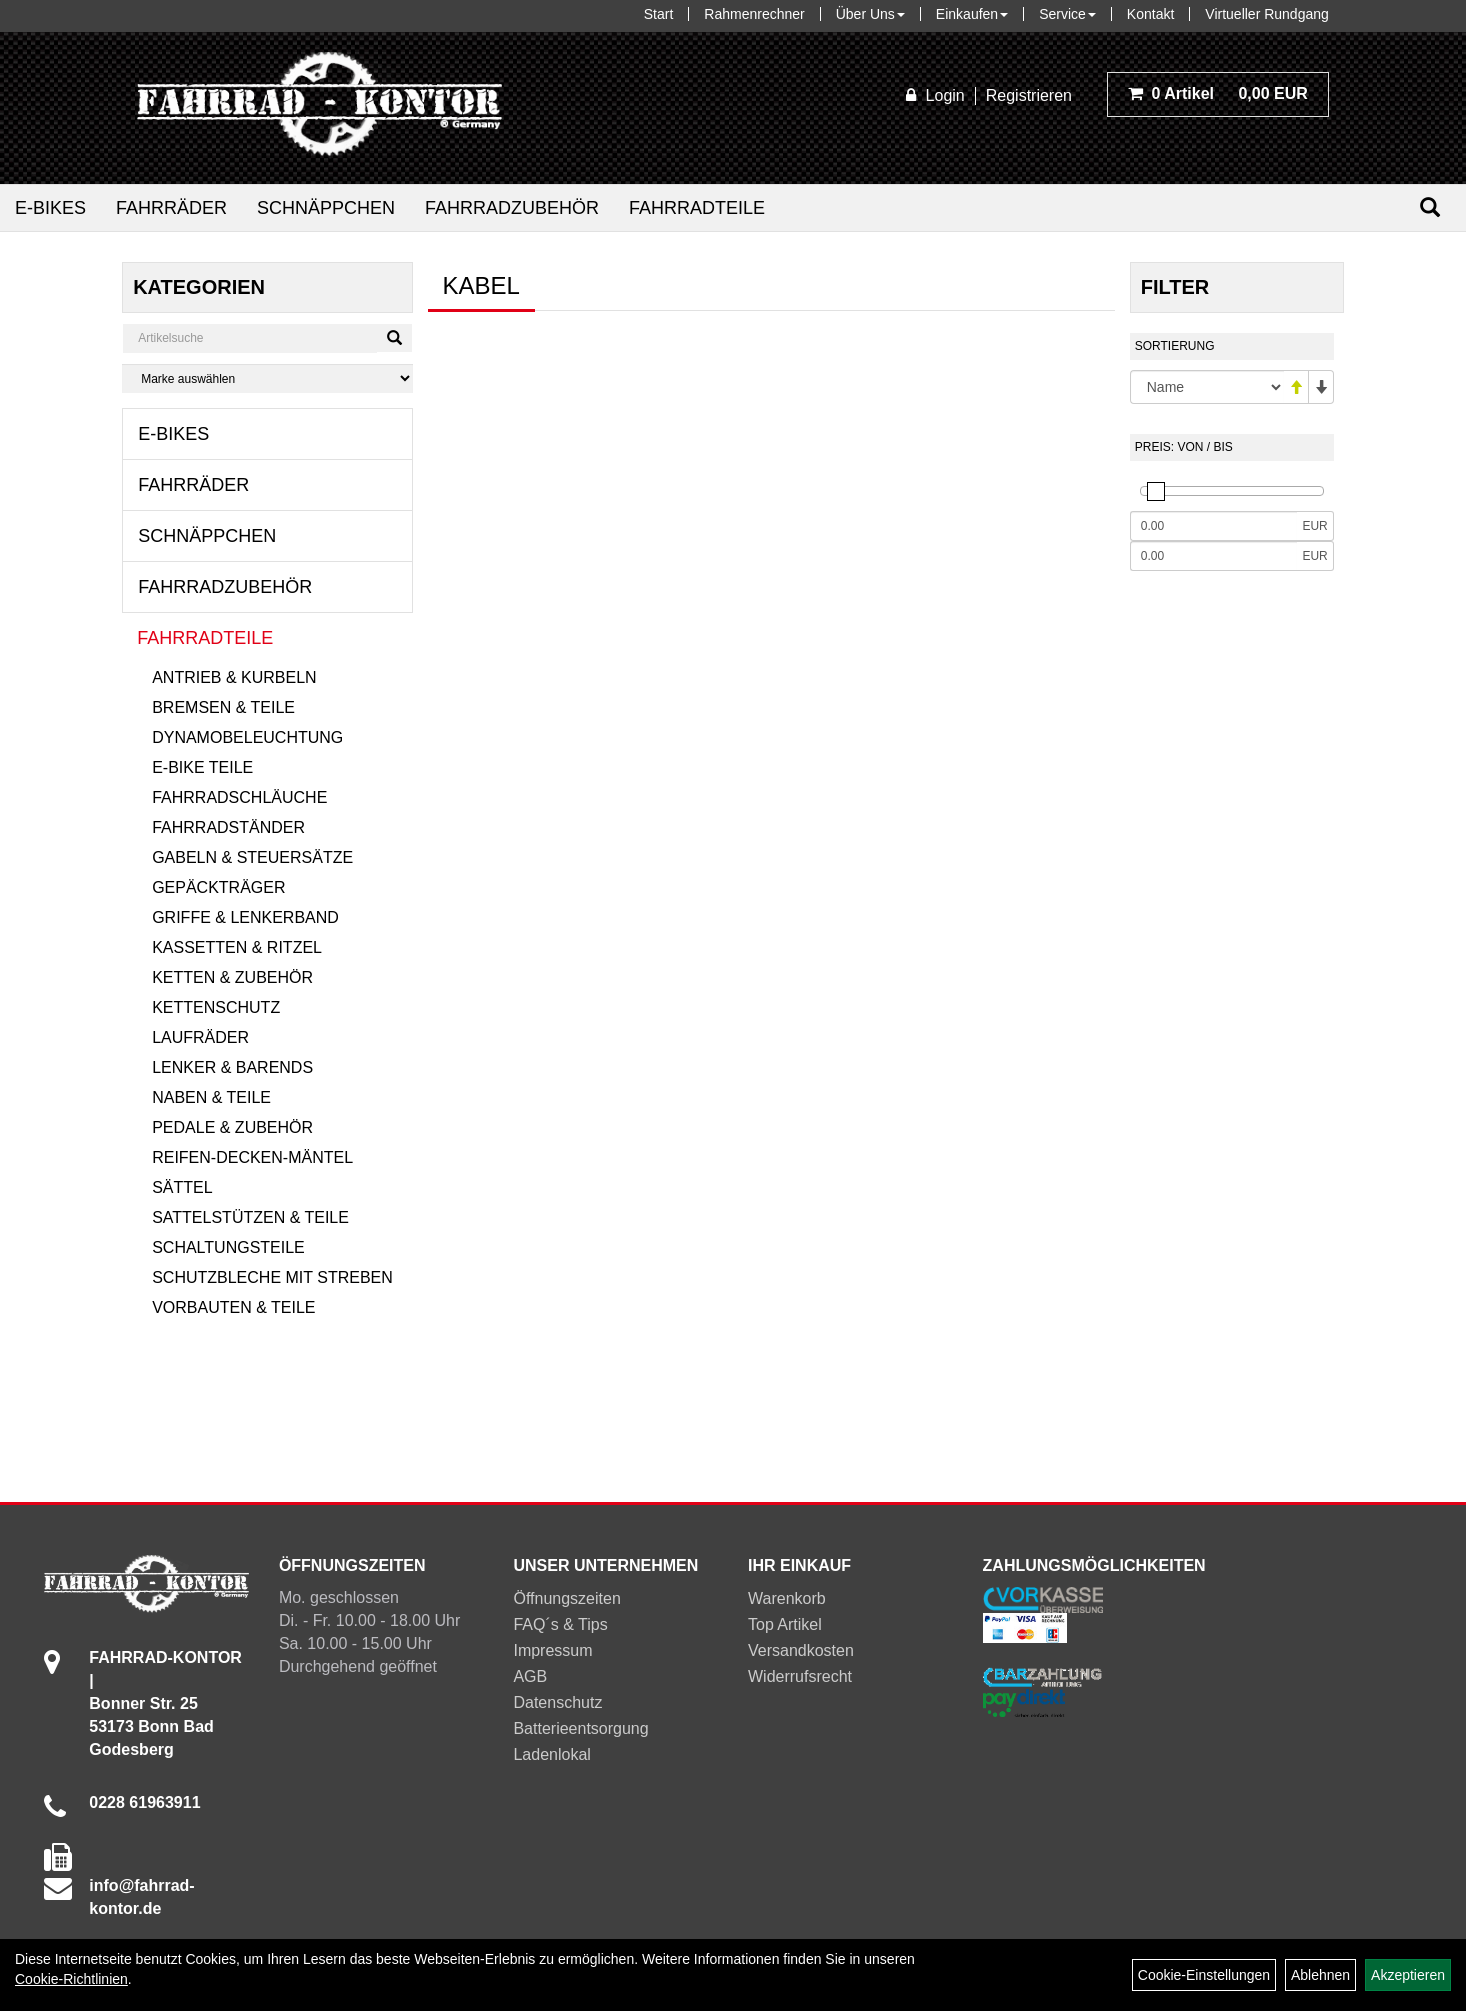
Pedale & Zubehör (232, 1127)
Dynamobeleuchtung (247, 737)
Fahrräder (171, 208)
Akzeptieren (1408, 1975)
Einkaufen (972, 14)
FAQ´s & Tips (560, 1624)
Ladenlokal (551, 1754)
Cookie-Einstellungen (1204, 1975)
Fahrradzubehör (512, 208)
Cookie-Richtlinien (71, 1979)
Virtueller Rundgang (1267, 14)
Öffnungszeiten (566, 1598)
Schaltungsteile (228, 1247)
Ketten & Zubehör (232, 977)
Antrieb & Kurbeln (234, 677)
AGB (530, 1676)
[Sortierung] (1207, 387)
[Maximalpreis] (1214, 556)
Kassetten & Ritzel (237, 947)
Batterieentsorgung (580, 1728)
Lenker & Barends (232, 1067)
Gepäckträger (218, 887)
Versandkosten (801, 1650)
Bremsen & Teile (223, 707)
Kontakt (1150, 14)
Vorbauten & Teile (233, 1307)
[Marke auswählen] (267, 378)
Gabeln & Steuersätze (252, 857)
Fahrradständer (228, 827)
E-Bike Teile (202, 767)
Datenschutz (557, 1702)
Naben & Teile (211, 1097)
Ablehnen (1320, 1975)
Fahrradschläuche (239, 797)
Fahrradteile (697, 208)
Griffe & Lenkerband (245, 917)
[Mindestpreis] (1214, 526)
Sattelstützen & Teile (250, 1217)
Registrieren (1029, 95)
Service (1067, 14)
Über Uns (870, 14)
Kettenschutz (216, 1007)
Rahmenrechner (754, 14)
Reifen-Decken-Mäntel (252, 1157)
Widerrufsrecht (800, 1676)
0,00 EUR (1218, 93)
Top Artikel (785, 1624)
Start (659, 14)
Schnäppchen (326, 208)
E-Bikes (50, 208)
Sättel (182, 1187)
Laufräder (200, 1037)
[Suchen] (1430, 207)
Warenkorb (787, 1598)
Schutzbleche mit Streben (272, 1277)
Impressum (552, 1650)
